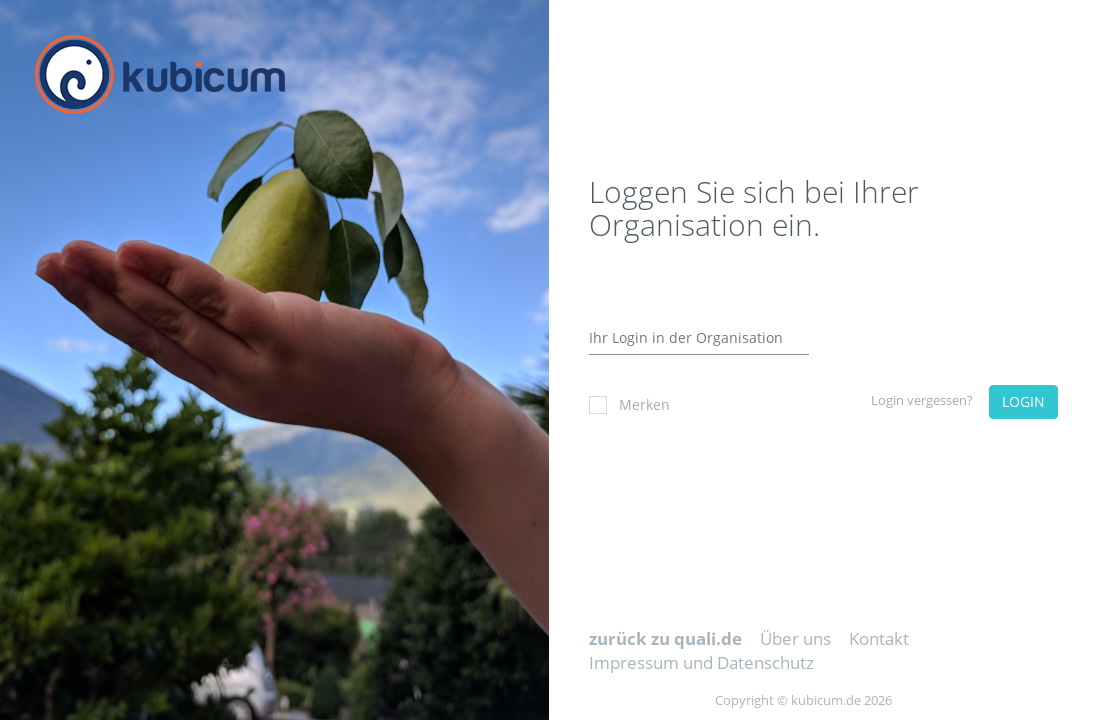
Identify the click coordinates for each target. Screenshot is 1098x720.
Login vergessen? (922, 400)
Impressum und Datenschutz (701, 662)
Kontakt (879, 638)
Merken (629, 404)
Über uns (795, 638)
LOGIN (1023, 401)
